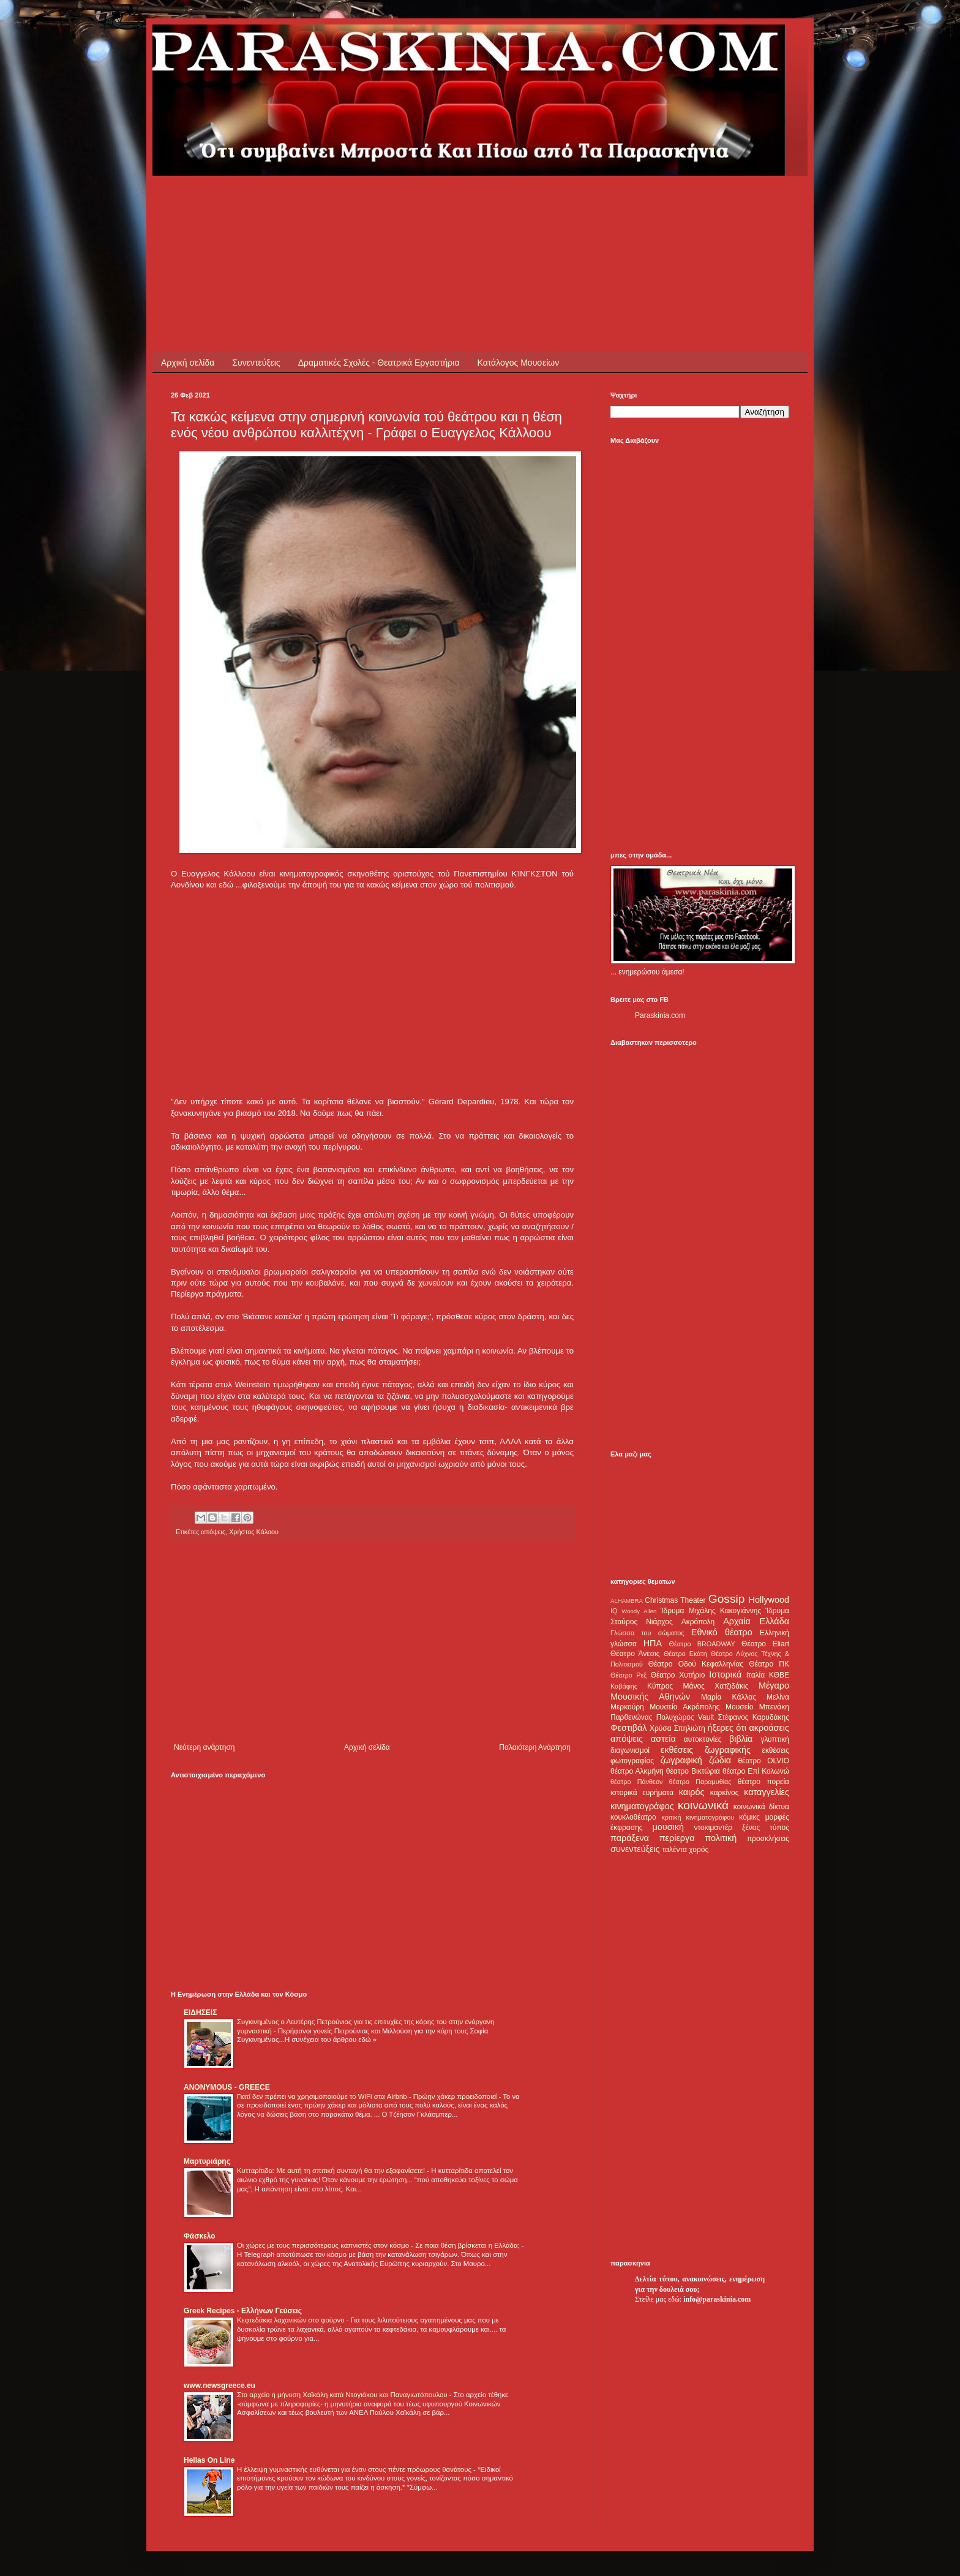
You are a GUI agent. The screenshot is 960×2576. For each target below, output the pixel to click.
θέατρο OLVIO (763, 1761)
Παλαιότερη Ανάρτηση (535, 1747)
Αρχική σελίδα (187, 362)
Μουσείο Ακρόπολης (684, 1707)
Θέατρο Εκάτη (685, 1653)
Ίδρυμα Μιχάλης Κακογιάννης (711, 1610)
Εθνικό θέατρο (721, 1632)
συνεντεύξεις (635, 1849)
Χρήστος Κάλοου (254, 1531)
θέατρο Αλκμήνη (637, 1771)
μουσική (668, 1827)
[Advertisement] (394, 203)
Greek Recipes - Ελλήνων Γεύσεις (243, 2311)
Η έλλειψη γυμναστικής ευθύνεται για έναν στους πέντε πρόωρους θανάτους (355, 2469)
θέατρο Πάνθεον (636, 1781)
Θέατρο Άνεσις (635, 1653)
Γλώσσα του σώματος (647, 1632)
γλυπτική (774, 1739)
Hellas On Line (209, 2460)
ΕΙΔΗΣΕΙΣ (200, 2012)
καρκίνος (724, 1792)
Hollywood (769, 1600)
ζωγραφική (681, 1760)
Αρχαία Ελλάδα (756, 1621)
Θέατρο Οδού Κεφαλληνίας (696, 1664)
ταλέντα (674, 1849)
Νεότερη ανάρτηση (204, 1747)
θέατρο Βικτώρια (693, 1771)
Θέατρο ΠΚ (769, 1664)
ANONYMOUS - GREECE (227, 2087)
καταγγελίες (766, 1792)
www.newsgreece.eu (219, 2385)
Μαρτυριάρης (207, 2161)
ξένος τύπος (765, 1827)
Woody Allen (638, 1611)
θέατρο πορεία (763, 1781)
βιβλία (740, 1739)
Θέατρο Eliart (765, 1644)
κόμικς (749, 1817)
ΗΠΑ (652, 1643)
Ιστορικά (725, 1674)
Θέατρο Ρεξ (628, 1675)
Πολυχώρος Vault (685, 1717)
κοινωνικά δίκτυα (761, 1806)
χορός (698, 1849)
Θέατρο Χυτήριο (678, 1675)
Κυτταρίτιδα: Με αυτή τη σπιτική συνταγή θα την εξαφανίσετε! (332, 2170)
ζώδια (720, 1760)
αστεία (663, 1739)
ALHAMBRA (626, 1600)
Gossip (726, 1598)
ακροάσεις (769, 1728)
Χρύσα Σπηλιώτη (677, 1728)
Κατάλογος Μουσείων (519, 362)
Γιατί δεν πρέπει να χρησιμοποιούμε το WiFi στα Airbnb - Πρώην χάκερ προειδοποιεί (367, 2096)
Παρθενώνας (631, 1717)
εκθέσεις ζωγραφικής (706, 1750)
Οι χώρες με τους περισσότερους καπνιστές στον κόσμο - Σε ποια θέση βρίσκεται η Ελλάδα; (379, 2245)
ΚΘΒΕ (779, 1675)
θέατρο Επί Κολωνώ (755, 1771)
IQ (613, 1610)
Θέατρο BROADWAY (702, 1644)
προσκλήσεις (768, 1838)
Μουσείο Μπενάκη (757, 1707)
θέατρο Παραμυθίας (700, 1781)
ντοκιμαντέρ (713, 1827)
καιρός (692, 1792)
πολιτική (721, 1838)
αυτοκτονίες (703, 1739)
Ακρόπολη (698, 1622)
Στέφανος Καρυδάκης (753, 1717)
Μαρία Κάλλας (728, 1697)
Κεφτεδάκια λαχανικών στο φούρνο (292, 2320)
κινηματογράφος (642, 1806)
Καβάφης (623, 1686)
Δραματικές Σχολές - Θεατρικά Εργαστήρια (379, 362)
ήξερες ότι (726, 1728)
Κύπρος (660, 1686)
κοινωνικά (703, 1805)
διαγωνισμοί (630, 1750)
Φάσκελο (200, 2236)
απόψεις (213, 1531)
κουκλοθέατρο (633, 1817)
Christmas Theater (675, 1600)
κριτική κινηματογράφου (697, 1817)
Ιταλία (755, 1675)
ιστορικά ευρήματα (641, 1792)
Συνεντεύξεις (256, 362)
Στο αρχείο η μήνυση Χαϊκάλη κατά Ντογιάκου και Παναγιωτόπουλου (343, 2394)
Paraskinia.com (660, 1015)
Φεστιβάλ (628, 1728)
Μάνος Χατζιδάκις (715, 1686)
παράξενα (629, 1838)
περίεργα (677, 1838)
